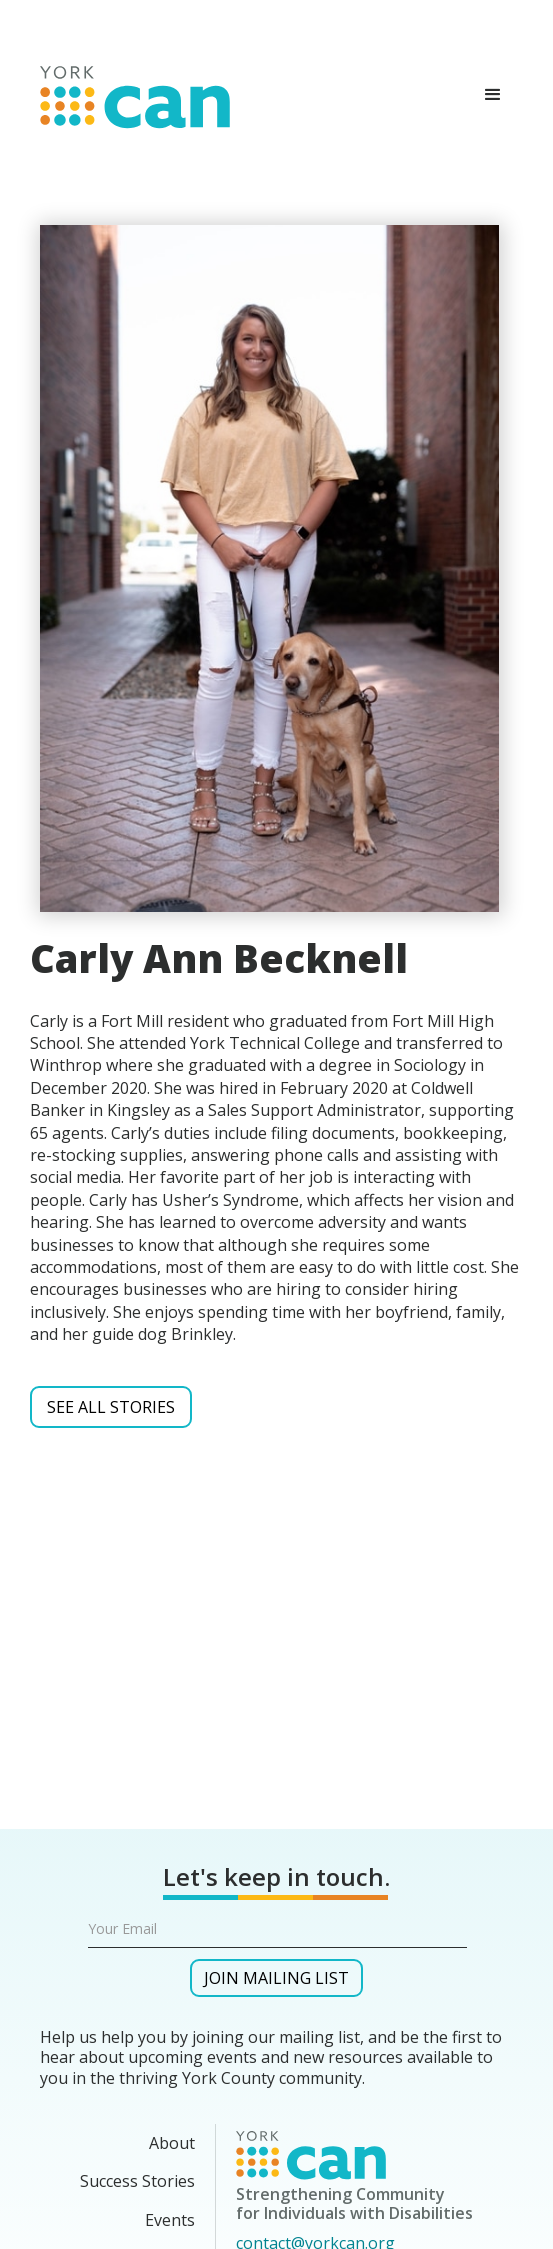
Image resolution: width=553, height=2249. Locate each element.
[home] (130, 93)
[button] (493, 95)
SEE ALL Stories (111, 1407)
